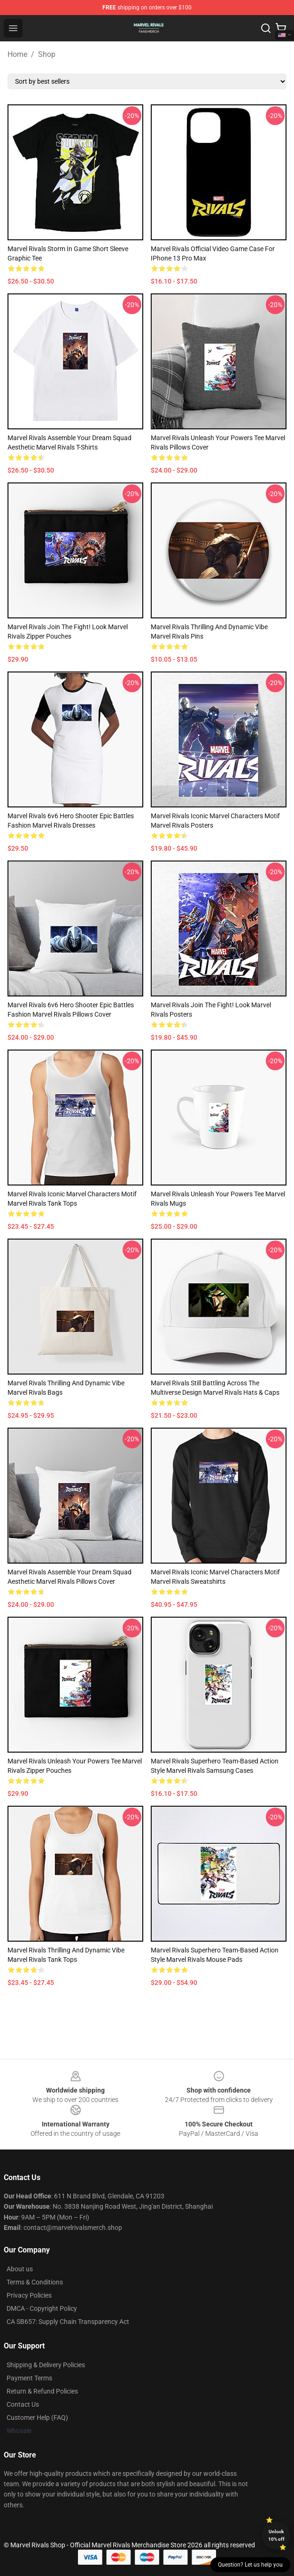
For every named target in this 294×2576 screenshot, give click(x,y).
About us (20, 2269)
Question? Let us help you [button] (250, 2564)
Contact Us (23, 2404)
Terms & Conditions (35, 2282)
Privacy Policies (29, 2295)
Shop (46, 54)
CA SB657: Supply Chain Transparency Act (68, 2321)
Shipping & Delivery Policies (46, 2365)
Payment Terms (29, 2378)
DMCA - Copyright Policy (42, 2308)
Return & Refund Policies (42, 2391)
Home (17, 54)
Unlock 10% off (276, 2535)
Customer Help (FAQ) (37, 2417)
